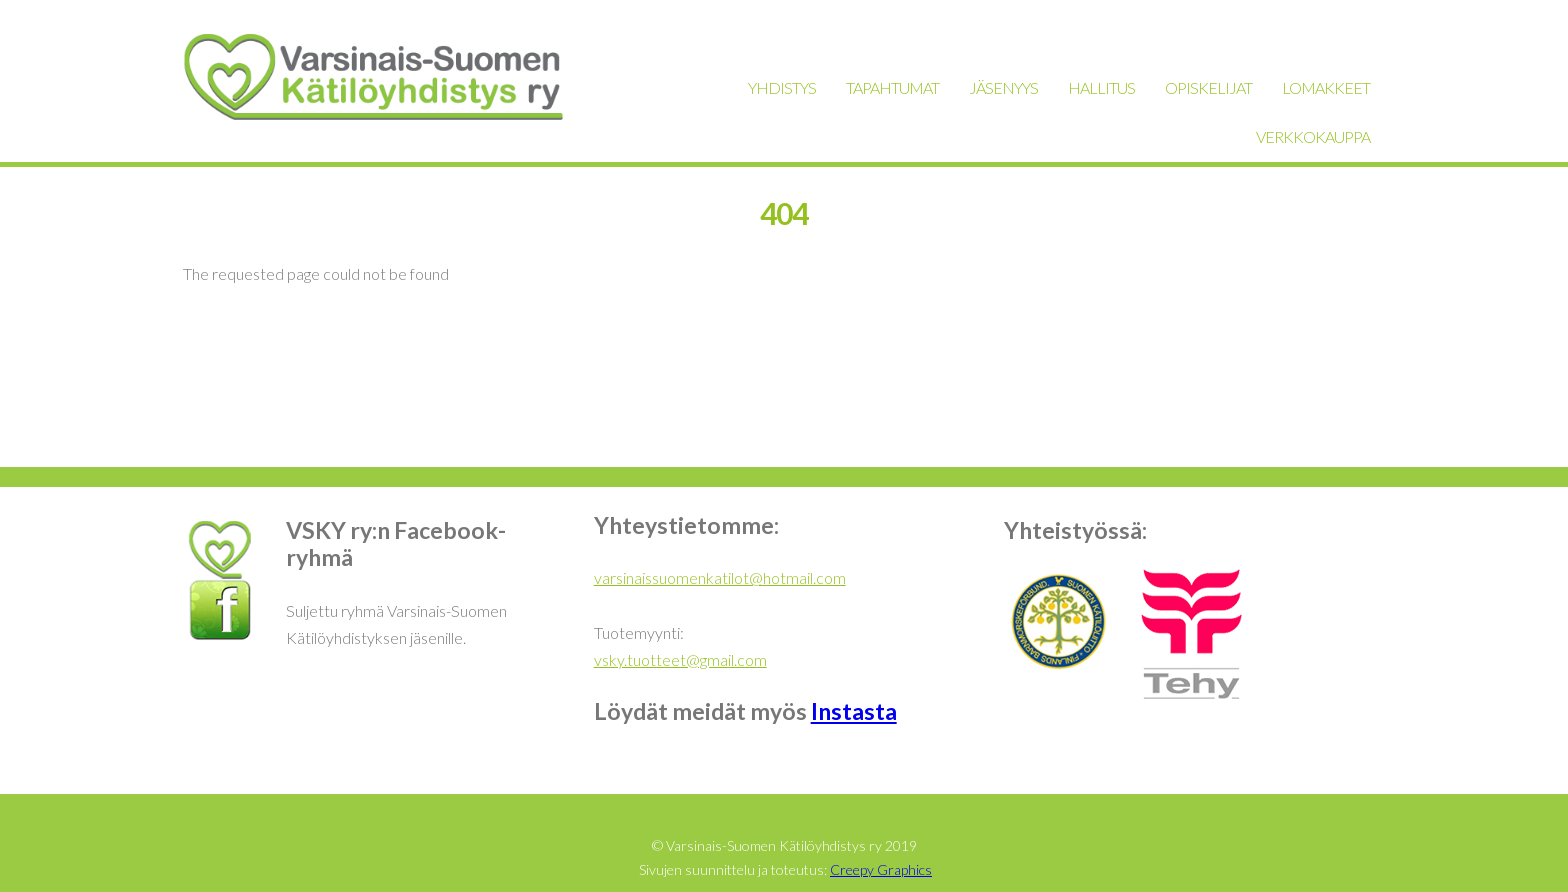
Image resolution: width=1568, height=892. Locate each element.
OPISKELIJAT (1208, 87)
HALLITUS (1101, 87)
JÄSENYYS (1003, 87)
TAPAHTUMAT (892, 87)
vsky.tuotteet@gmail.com (680, 659)
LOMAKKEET (1326, 87)
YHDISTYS (782, 87)
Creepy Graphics (881, 869)
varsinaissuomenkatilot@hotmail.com (720, 577)
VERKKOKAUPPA (1313, 136)
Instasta (854, 711)
